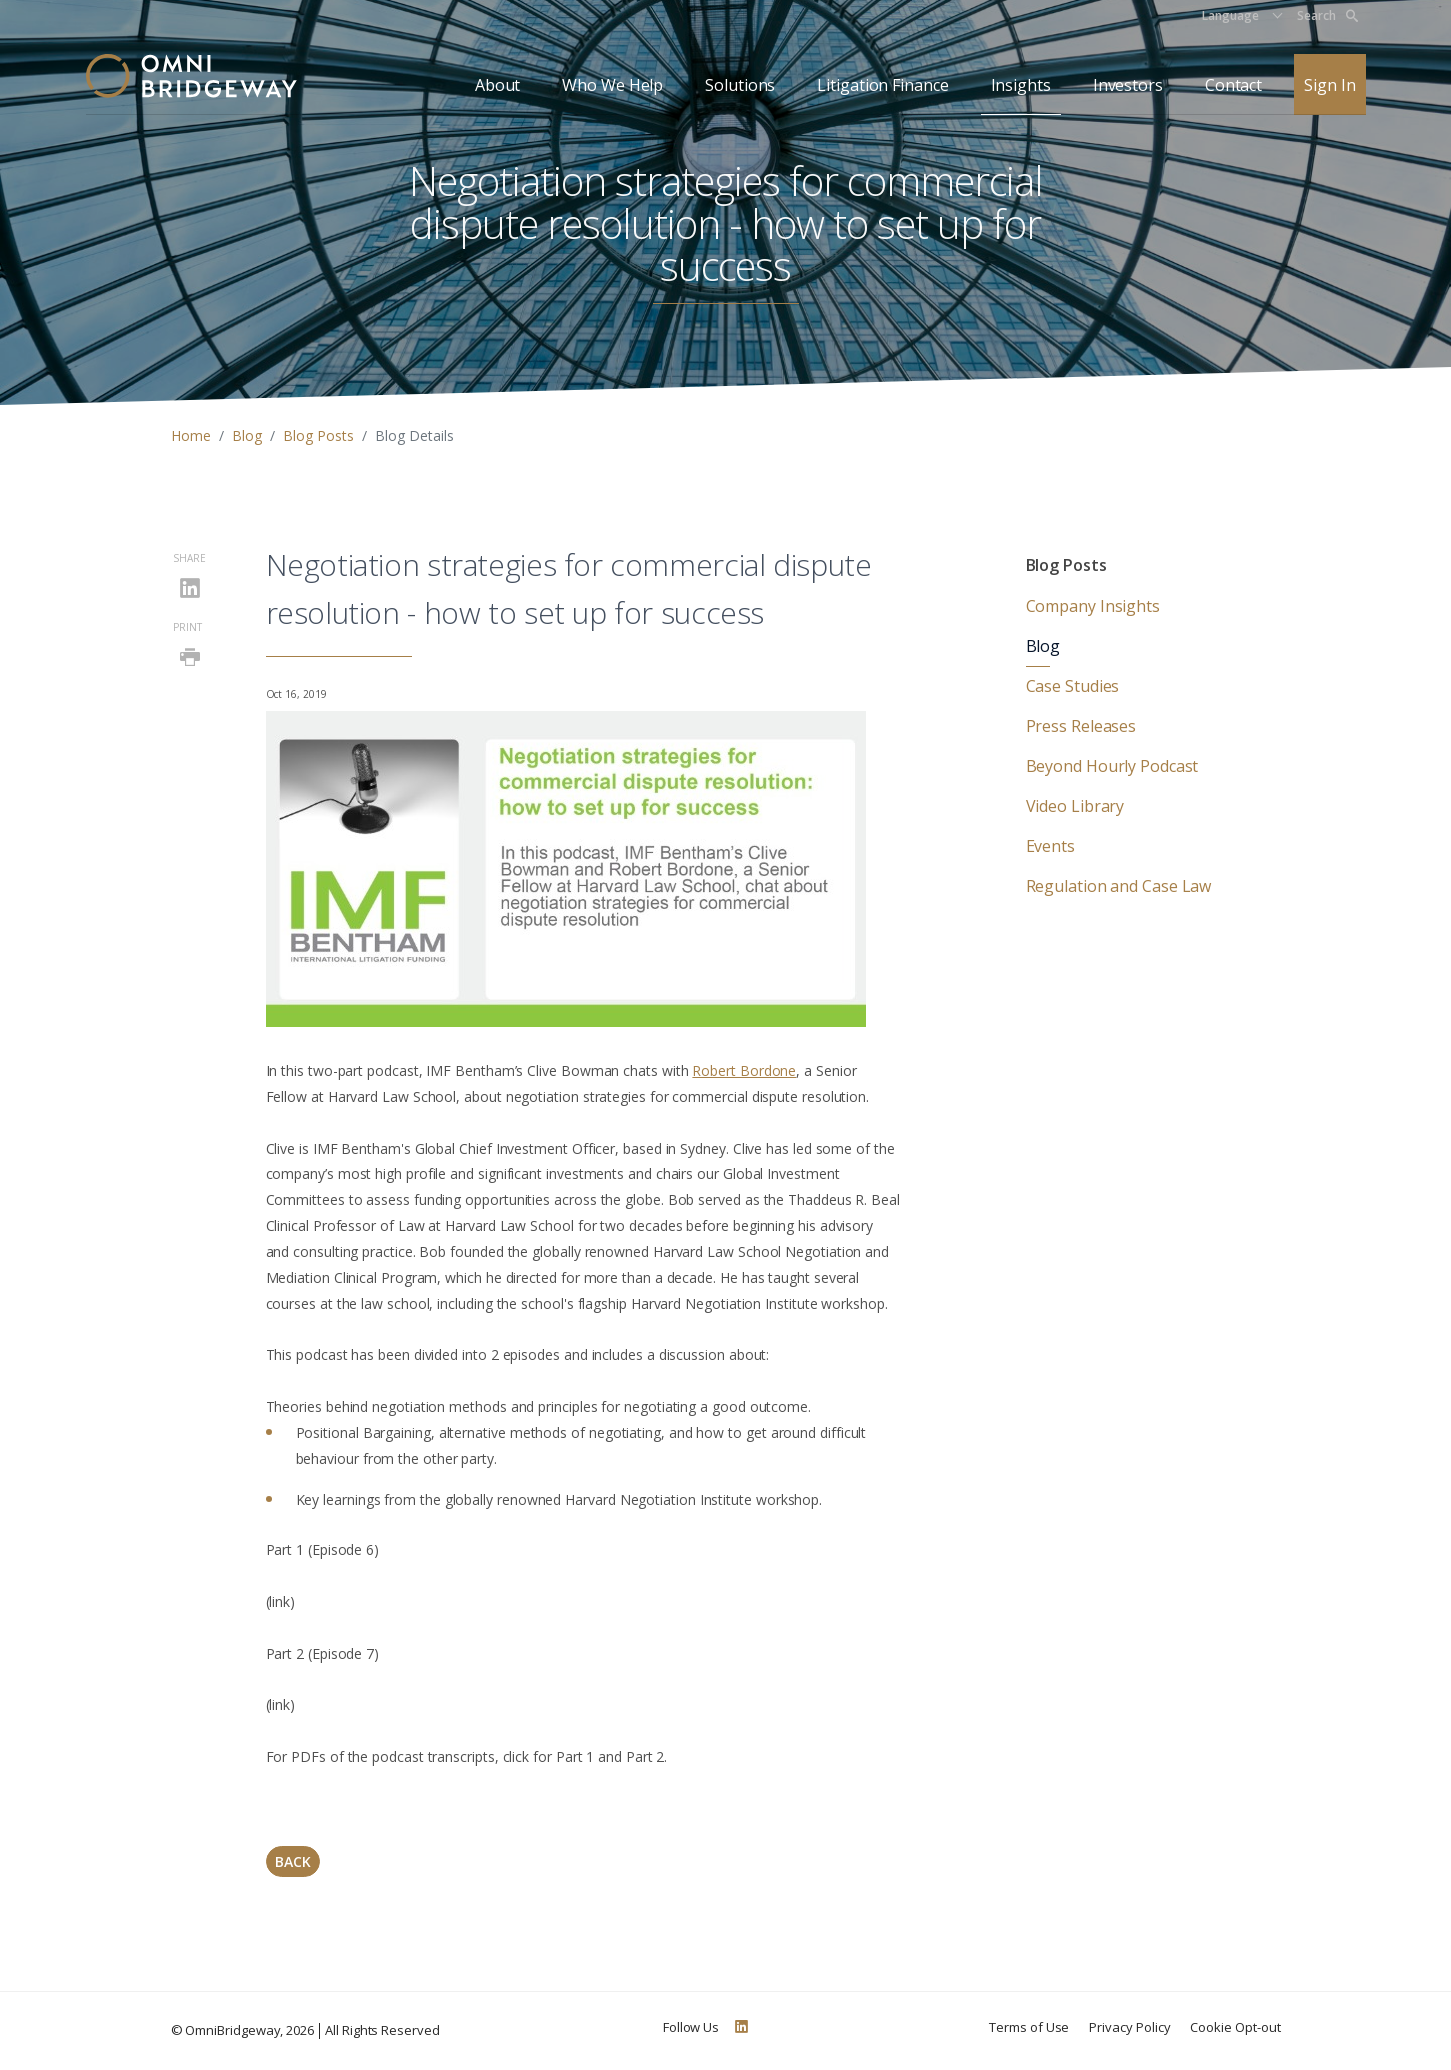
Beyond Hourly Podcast (1112, 766)
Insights (1021, 85)
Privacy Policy (1129, 2027)
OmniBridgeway (232, 2030)
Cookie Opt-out (1235, 2027)
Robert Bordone (744, 1070)
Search (1327, 15)
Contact (1233, 85)
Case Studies (1073, 686)
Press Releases (1081, 726)
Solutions (740, 85)
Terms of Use (1029, 2027)
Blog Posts (318, 435)
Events (1050, 846)
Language (1230, 15)
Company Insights (1093, 606)
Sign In (1329, 85)
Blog (247, 435)
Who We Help (612, 85)
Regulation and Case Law (1119, 886)
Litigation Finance (882, 85)
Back (293, 1861)
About (498, 85)
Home (191, 435)
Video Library (1075, 806)
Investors (1128, 85)
